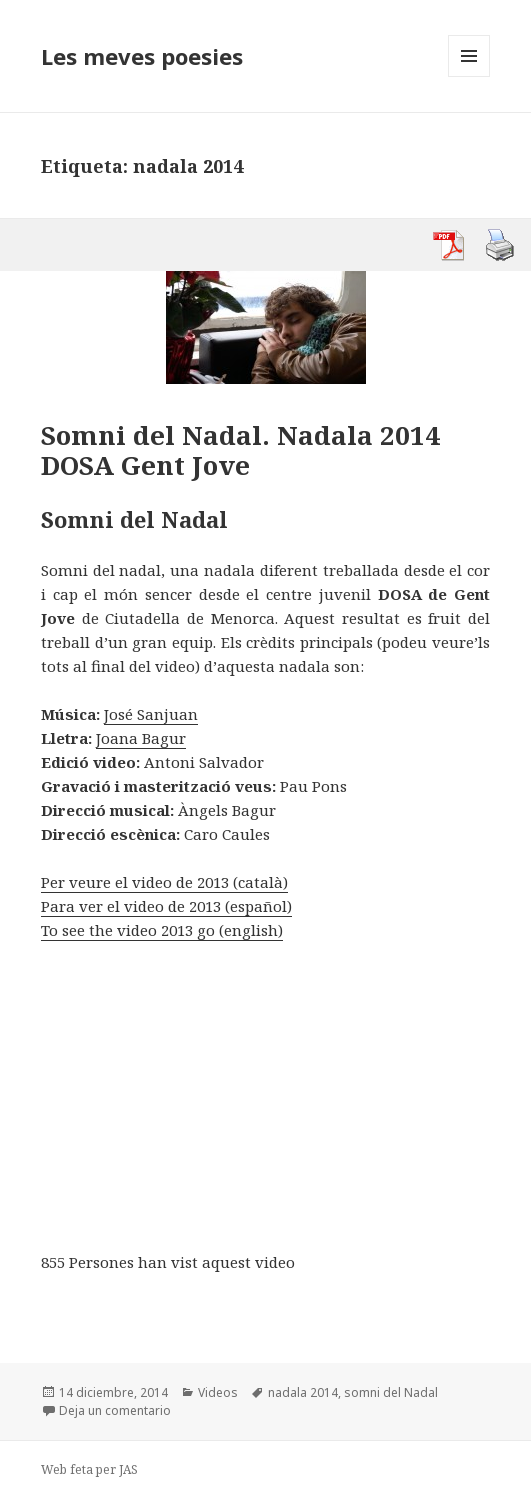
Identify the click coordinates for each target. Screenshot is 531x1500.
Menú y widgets (469, 76)
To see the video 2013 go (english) (162, 930)
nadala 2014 (303, 1392)
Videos (218, 1392)
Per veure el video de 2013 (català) (164, 882)
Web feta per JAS (89, 1469)
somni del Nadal (391, 1392)
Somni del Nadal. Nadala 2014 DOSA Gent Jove (240, 450)
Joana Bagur (141, 738)
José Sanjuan (151, 714)
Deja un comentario (115, 1410)
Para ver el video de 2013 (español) (166, 906)
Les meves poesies (142, 56)
